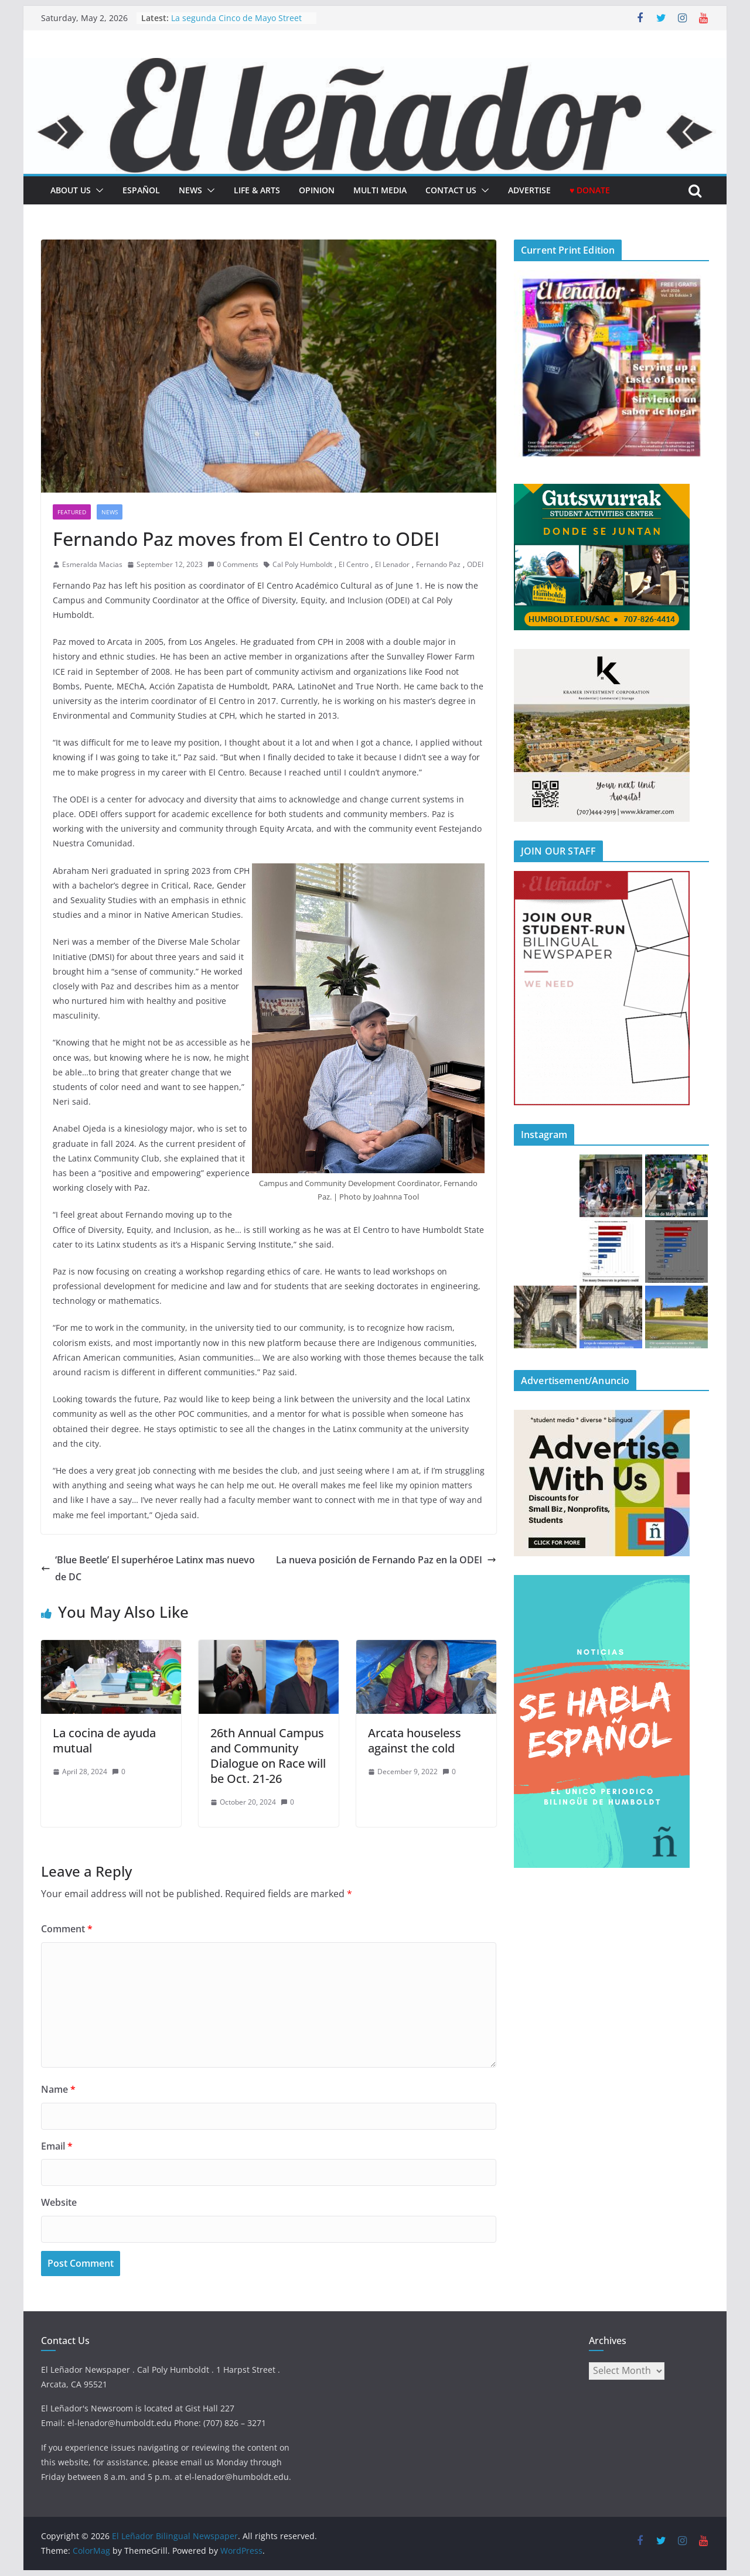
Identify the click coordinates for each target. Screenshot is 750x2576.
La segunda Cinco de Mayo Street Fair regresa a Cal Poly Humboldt (236, 23)
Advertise (529, 190)
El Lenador (392, 564)
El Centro (354, 564)
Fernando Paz (438, 564)
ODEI (475, 564)
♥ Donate (590, 190)
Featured (71, 512)
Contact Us (450, 190)
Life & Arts (257, 190)
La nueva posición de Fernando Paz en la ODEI (386, 1559)
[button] (97, 190)
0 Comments (232, 564)
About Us (70, 190)
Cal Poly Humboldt (302, 564)
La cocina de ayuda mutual (104, 1740)
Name (58, 2089)
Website (59, 2202)
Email (57, 2146)
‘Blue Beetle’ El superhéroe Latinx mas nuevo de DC (148, 1568)
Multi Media (380, 190)
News (190, 190)
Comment (67, 1928)
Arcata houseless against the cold (414, 1740)
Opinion (317, 190)
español (141, 190)
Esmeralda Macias (92, 564)
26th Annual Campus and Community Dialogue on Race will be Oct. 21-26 (268, 1755)
